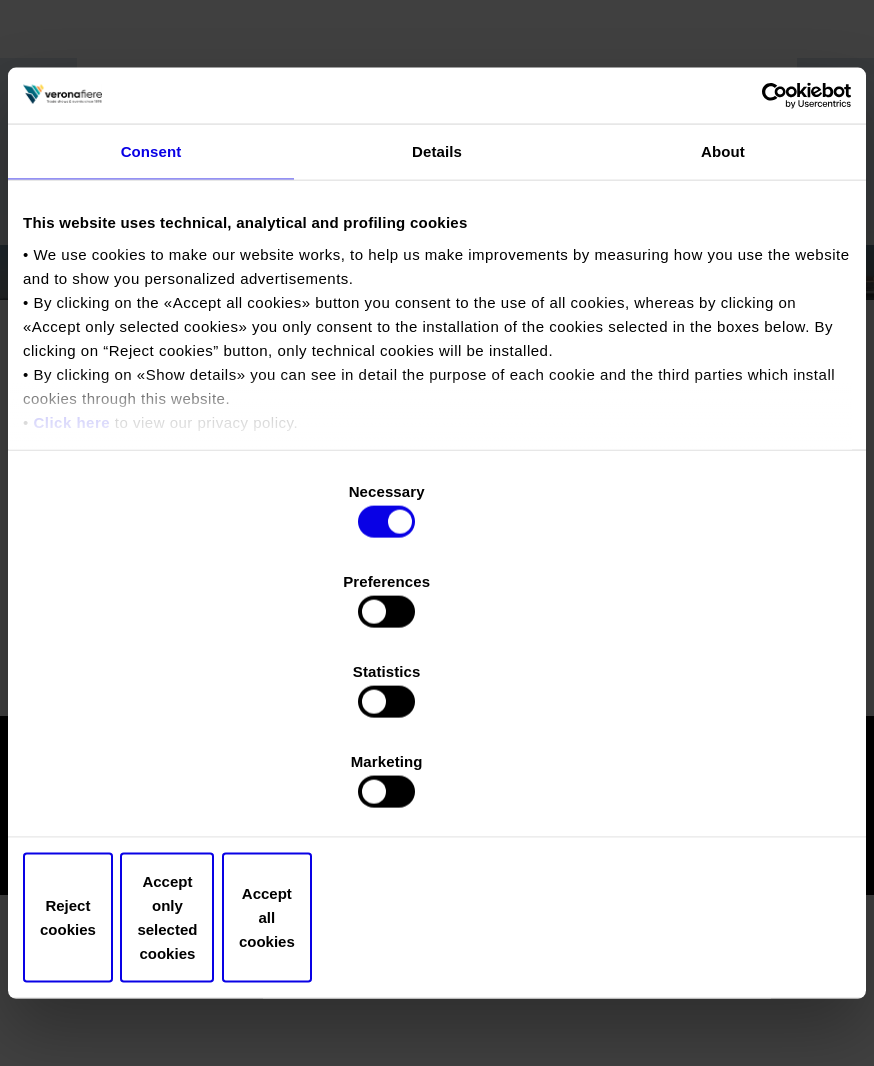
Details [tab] (437, 325)
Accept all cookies (715, 782)
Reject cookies (158, 782)
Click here (71, 596)
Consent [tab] (151, 325)
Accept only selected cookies (436, 782)
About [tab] (723, 325)
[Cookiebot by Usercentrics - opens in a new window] (763, 268)
